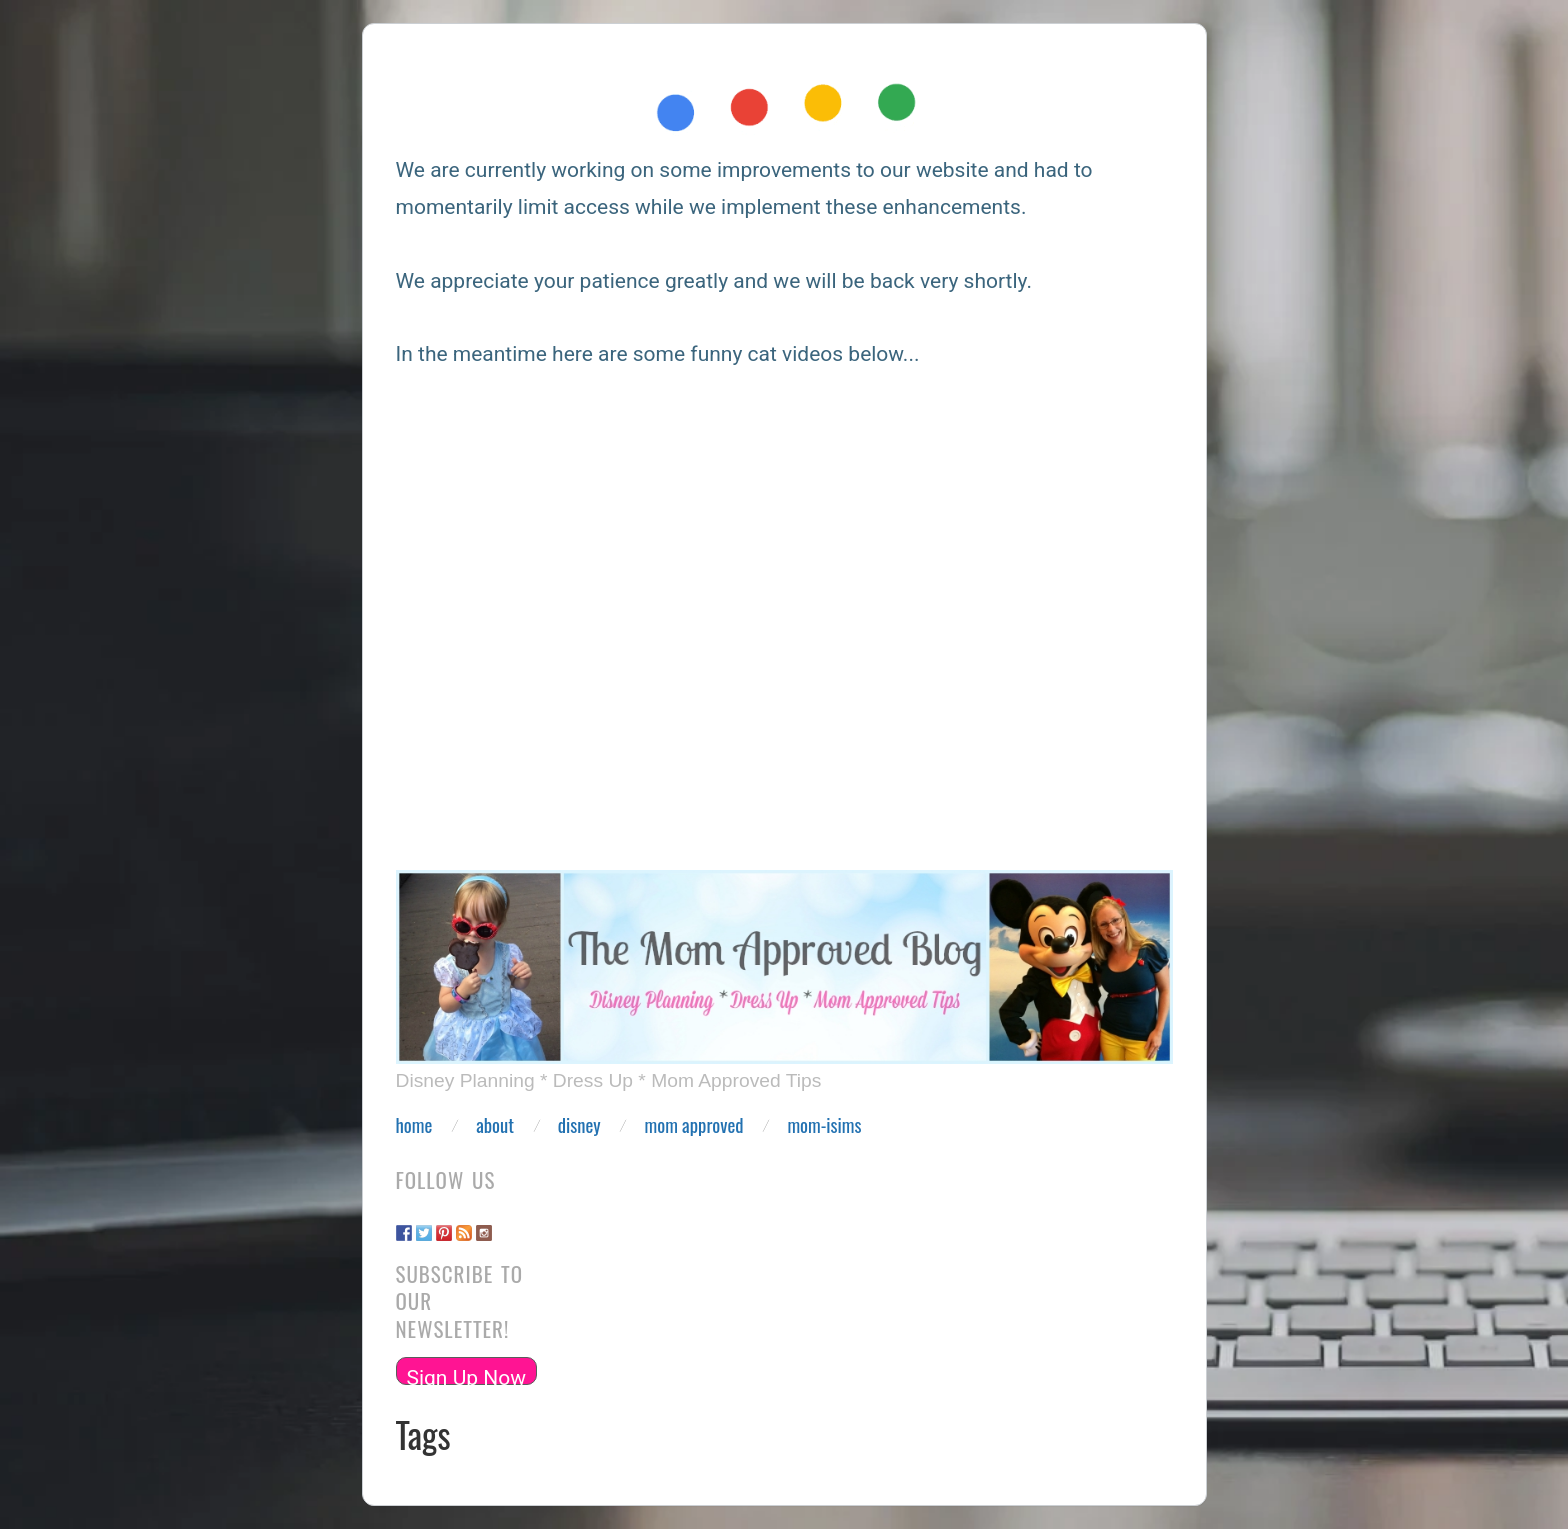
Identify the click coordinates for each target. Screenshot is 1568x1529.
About (495, 1125)
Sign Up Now (467, 1375)
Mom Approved (694, 1125)
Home (414, 1125)
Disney (579, 1125)
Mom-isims (824, 1125)
